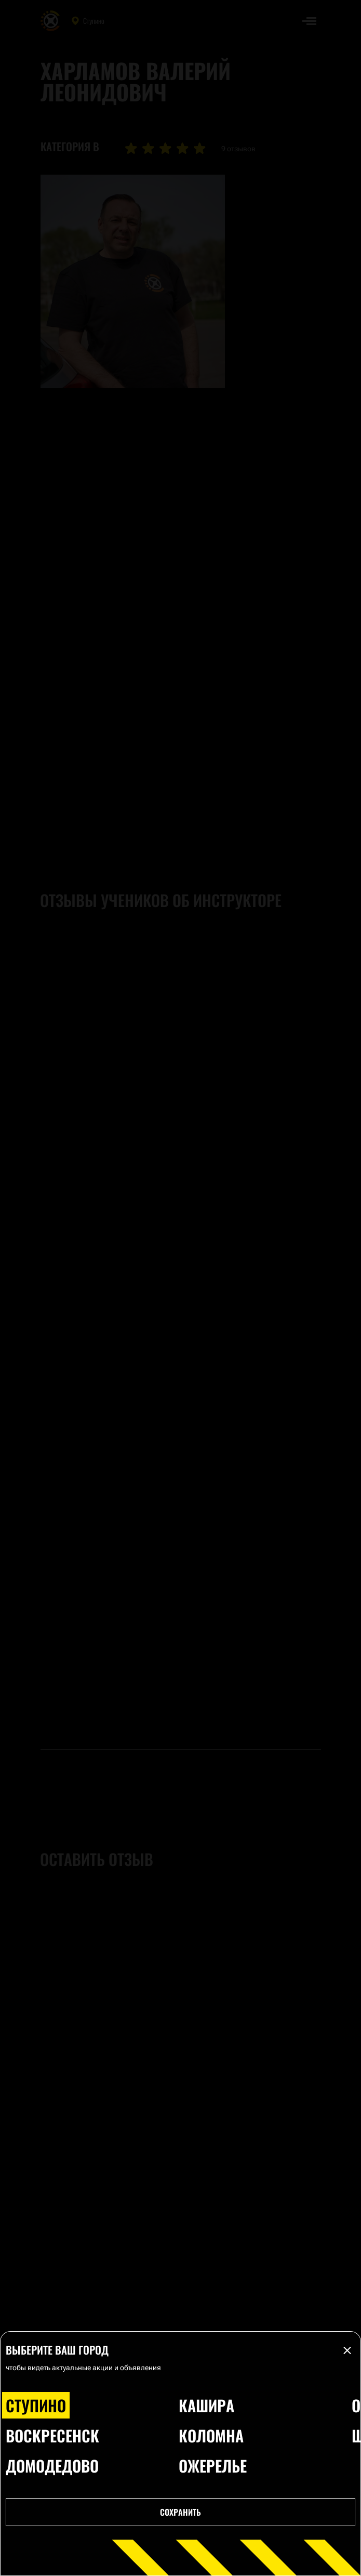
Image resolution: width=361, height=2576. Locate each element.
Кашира (206, 2405)
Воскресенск (52, 2435)
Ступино (36, 2405)
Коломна (211, 2435)
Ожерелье (213, 2465)
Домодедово (52, 2465)
